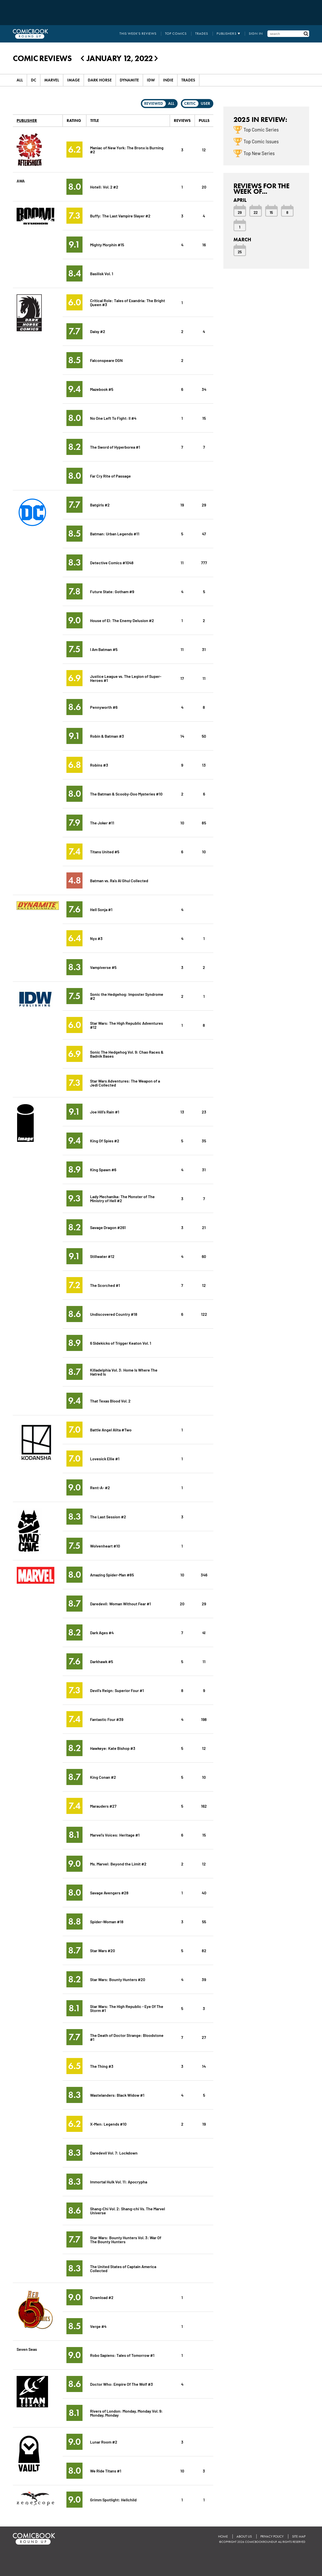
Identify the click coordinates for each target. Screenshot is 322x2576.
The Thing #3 (101, 2066)
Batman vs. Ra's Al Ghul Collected (119, 880)
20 (204, 186)
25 (240, 251)
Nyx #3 (96, 938)
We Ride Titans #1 (105, 2470)
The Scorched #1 (105, 1285)
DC (33, 80)
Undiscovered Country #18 (113, 1314)
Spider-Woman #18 (107, 1921)
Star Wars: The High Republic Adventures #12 (126, 1024)
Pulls (204, 120)
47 (204, 533)
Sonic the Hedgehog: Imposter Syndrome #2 (126, 996)
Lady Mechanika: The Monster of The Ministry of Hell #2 (122, 1198)
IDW (151, 80)
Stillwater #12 (102, 1256)
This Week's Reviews (137, 34)
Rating (74, 120)
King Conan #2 (103, 1776)
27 (204, 2037)
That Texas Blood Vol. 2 (110, 1400)
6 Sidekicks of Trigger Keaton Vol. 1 (120, 1342)
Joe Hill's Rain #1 (104, 1111)
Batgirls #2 (100, 504)
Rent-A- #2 (100, 1487)
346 (204, 1574)
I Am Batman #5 (103, 649)
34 (204, 389)
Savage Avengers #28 (109, 1892)
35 (204, 1140)
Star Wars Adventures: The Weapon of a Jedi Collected (125, 1082)
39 (204, 1979)
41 (204, 1632)
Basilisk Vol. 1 (101, 273)
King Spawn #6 (103, 1169)
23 (204, 1111)
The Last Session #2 (108, 1516)
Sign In (256, 34)
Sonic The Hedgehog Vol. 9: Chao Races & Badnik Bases (127, 1053)
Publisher (27, 120)
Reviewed (153, 103)
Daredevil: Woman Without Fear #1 (120, 1603)
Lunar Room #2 (103, 2441)
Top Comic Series (261, 129)
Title (94, 120)
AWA (21, 180)
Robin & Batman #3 (107, 735)
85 (204, 822)
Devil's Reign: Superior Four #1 (117, 1690)
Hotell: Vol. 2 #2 (104, 186)
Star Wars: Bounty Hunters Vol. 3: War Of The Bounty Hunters (125, 2239)
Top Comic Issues (261, 141)
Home (223, 2536)
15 (204, 417)
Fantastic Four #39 (106, 1719)
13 (204, 764)
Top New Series (259, 153)
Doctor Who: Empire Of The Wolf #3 (121, 2383)
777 (204, 562)
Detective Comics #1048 (112, 562)
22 (256, 212)
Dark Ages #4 (102, 1632)
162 (204, 1805)
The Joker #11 (102, 822)
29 (204, 504)
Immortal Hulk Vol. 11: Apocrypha (118, 2181)
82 (204, 1950)
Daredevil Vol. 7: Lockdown (114, 2152)
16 (204, 244)
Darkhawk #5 (101, 1661)
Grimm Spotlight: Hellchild (113, 2499)
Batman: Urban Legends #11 (114, 533)
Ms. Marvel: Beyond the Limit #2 (118, 1863)
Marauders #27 (103, 1805)
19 (182, 504)
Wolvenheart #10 (105, 1545)
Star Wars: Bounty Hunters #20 (117, 1979)
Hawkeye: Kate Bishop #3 (112, 1748)
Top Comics (176, 34)
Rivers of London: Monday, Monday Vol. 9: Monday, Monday (126, 2412)
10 (182, 822)
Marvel (51, 80)
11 (182, 562)
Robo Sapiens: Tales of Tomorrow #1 (122, 2355)
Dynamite (129, 80)
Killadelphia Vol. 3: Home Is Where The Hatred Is (123, 1371)
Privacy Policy (272, 2536)
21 (204, 1227)
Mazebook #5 (101, 389)
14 (182, 735)
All (20, 80)
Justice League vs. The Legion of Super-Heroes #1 (125, 678)
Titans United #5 (104, 851)
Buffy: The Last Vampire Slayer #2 (120, 215)
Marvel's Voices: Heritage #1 (115, 1834)
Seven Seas (27, 2349)
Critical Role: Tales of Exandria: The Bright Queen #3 (127, 302)
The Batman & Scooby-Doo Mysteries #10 (126, 793)
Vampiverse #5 (103, 967)
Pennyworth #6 (103, 707)
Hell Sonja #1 (101, 909)
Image (73, 80)
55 (204, 1921)
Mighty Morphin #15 (107, 244)
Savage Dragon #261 (108, 1227)
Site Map (298, 2536)
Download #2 (101, 2297)
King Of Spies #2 (104, 1140)
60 (204, 1256)
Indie (168, 80)
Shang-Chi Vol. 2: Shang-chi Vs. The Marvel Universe (127, 2210)
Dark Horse (100, 80)
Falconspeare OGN (106, 360)
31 (204, 649)
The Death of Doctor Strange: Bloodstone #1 (127, 2037)
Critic (190, 103)
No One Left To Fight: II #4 (113, 417)
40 (204, 1892)
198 (204, 1719)
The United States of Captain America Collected (123, 2268)
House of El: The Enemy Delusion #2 (122, 620)
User (205, 103)
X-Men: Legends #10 (108, 2123)
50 (204, 735)
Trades (201, 34)
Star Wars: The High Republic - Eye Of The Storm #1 (126, 2008)
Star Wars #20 (102, 1950)
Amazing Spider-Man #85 (112, 1574)
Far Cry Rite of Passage (110, 475)
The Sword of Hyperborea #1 (115, 446)
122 (204, 1314)
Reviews (182, 120)
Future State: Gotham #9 (112, 591)
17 (182, 678)
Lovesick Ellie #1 (104, 1458)
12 (204, 149)
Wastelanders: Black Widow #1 (117, 2094)
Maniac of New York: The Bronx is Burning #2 (127, 149)
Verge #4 (98, 2326)
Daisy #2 (97, 331)
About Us (244, 2536)
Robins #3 (99, 764)
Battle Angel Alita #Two (111, 1429)
